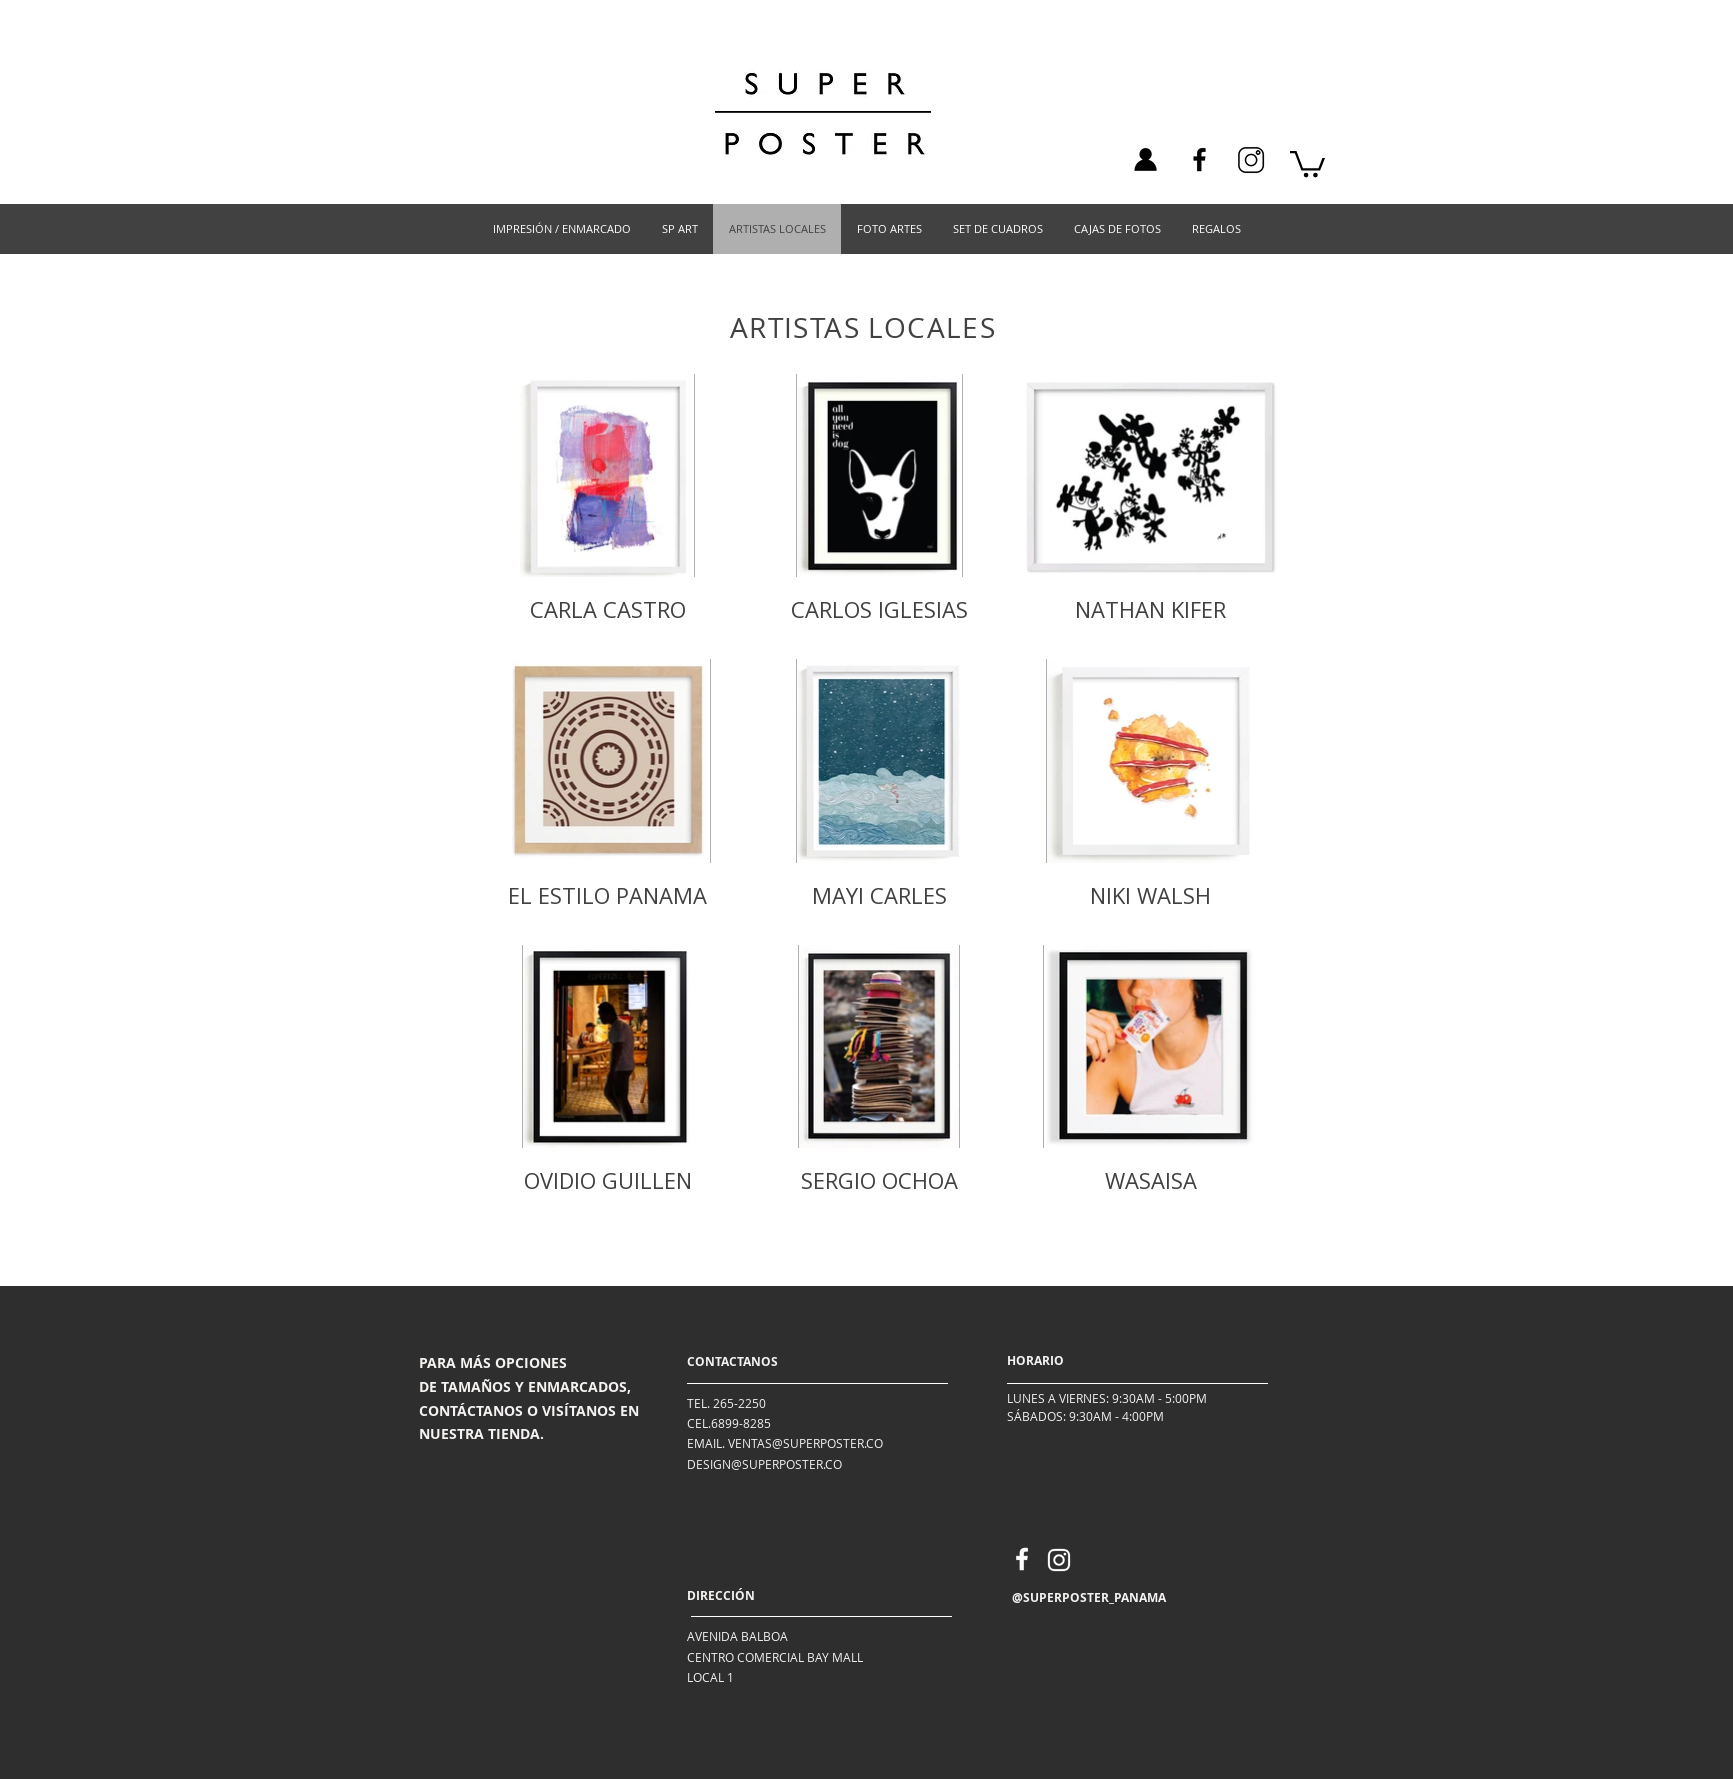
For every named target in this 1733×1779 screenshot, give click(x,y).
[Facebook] (1199, 159)
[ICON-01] (1145, 160)
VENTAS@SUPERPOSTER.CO (805, 1443)
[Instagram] (1059, 1560)
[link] (1307, 162)
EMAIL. (706, 1443)
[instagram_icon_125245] (1251, 160)
